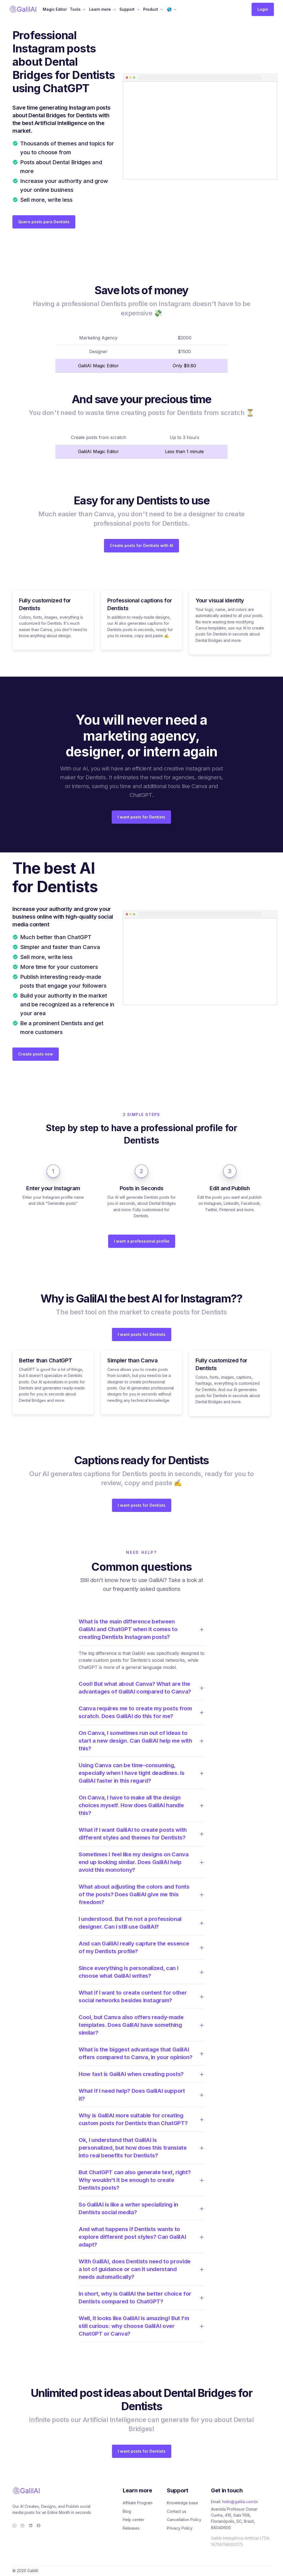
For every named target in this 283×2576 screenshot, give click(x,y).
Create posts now (35, 1054)
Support (127, 9)
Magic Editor (55, 9)
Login (262, 9)
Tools (75, 9)
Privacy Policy (180, 2528)
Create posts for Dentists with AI (141, 545)
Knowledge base (182, 2502)
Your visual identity (220, 600)
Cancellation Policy (184, 2519)
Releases (131, 2528)
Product (150, 9)
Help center (133, 2519)
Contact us (176, 2511)
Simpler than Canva (132, 1360)
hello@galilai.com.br (240, 2501)
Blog (127, 2511)
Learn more (100, 9)
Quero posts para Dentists (44, 221)
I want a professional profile (141, 1241)
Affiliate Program (138, 2502)
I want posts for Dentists (141, 817)
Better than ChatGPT (45, 1360)
